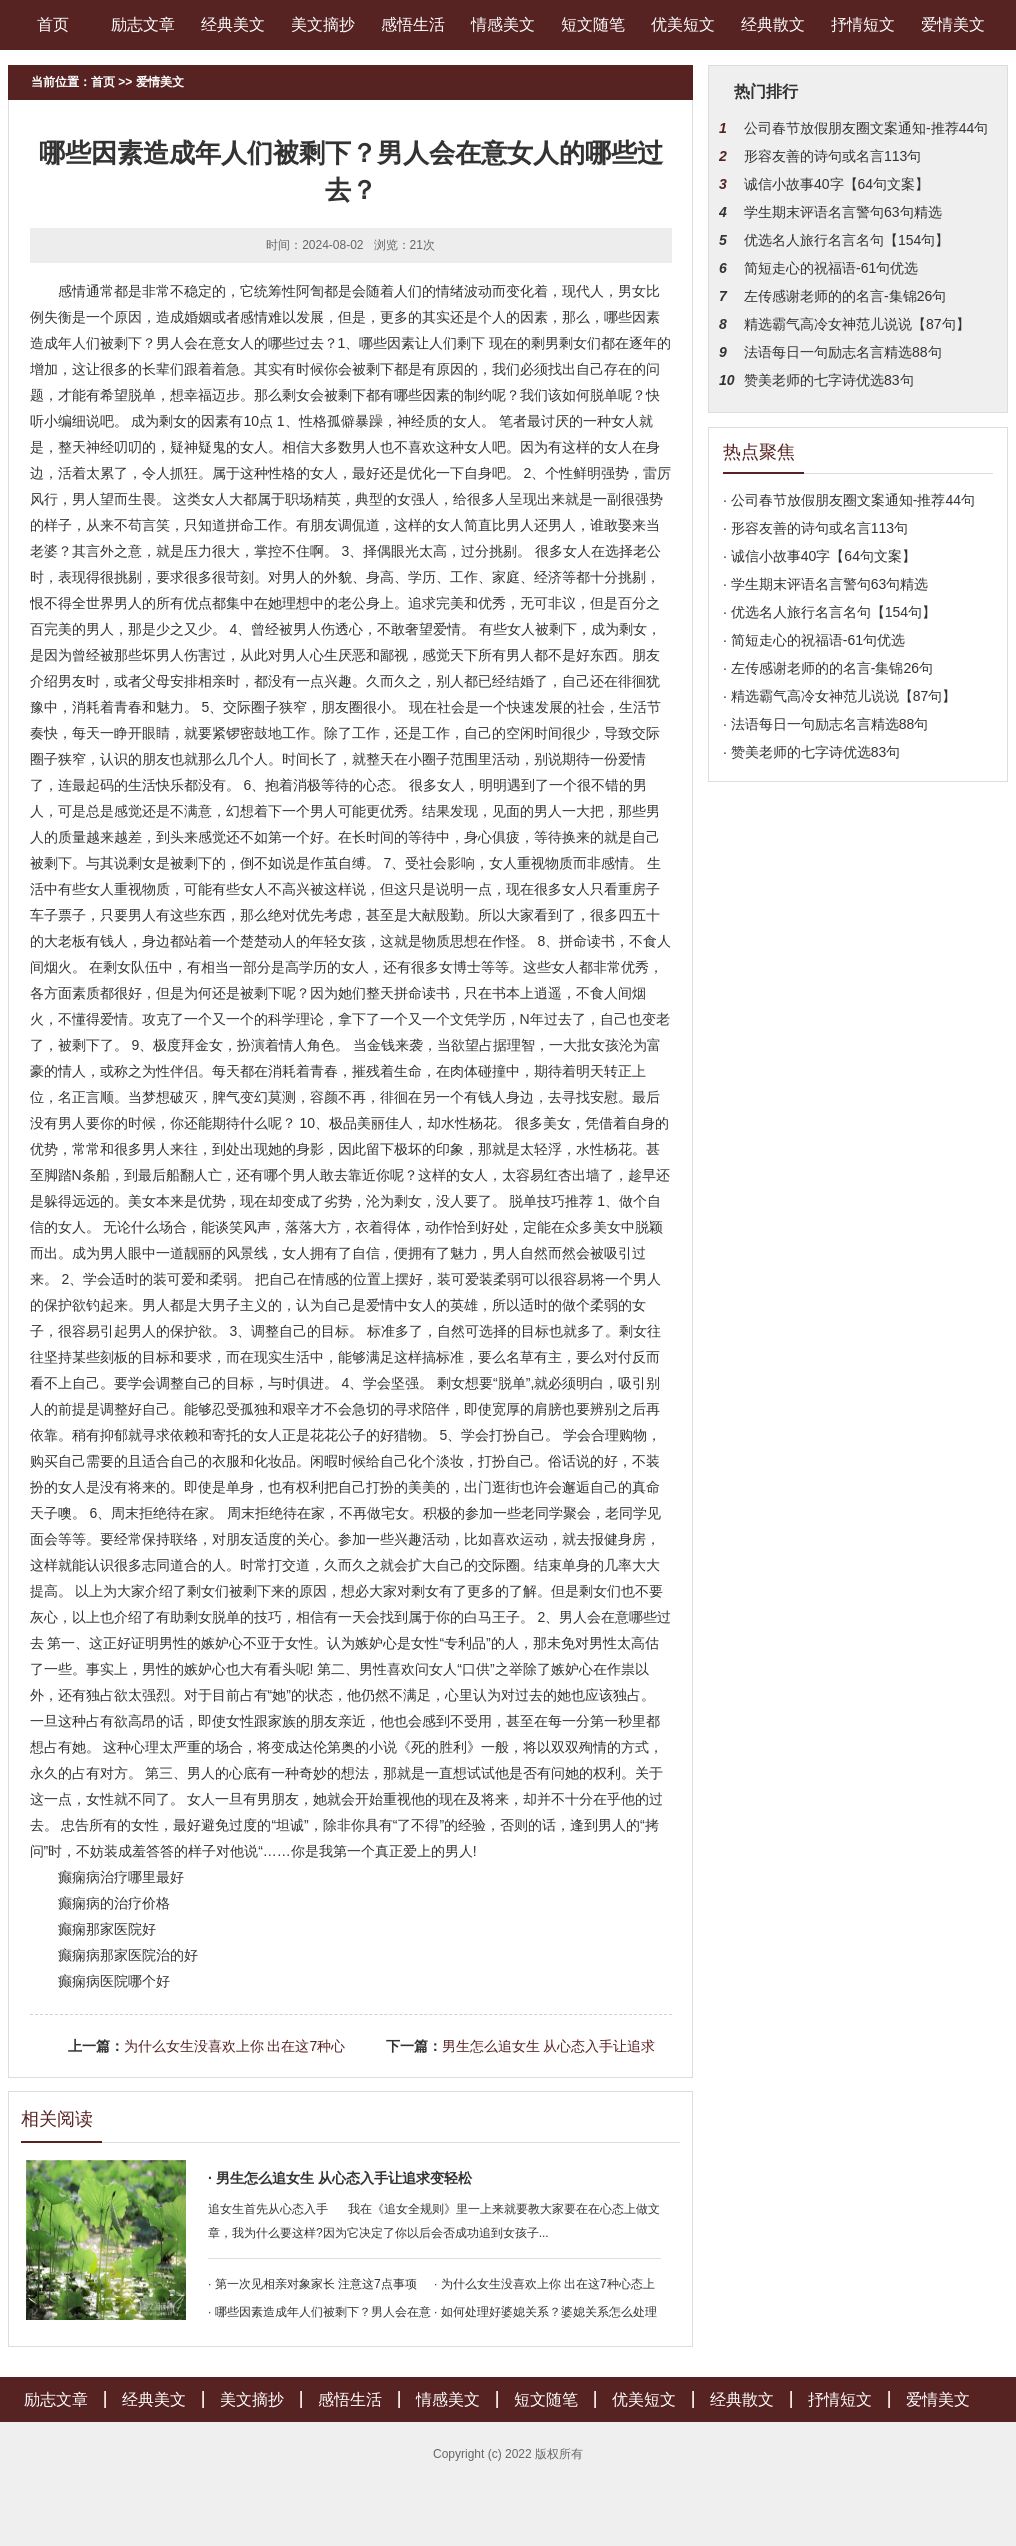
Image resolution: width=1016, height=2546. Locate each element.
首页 (53, 24)
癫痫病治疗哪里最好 (121, 1877)
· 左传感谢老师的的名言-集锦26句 (828, 668)
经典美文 (233, 24)
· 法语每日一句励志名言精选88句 (825, 724)
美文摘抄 (323, 24)
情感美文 (503, 24)
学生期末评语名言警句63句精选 (843, 212)
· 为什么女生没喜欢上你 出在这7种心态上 (544, 2284)
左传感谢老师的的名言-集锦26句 (845, 296)
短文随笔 (593, 24)
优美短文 (683, 24)
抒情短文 (863, 24)
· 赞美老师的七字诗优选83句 (811, 752)
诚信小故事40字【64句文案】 (836, 184)
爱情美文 (953, 24)
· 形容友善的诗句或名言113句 (815, 528)
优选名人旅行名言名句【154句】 (846, 240)
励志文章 (143, 24)
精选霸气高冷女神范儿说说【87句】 (857, 324)
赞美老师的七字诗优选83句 (829, 380)
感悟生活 (413, 24)
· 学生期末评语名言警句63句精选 (825, 584)
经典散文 (773, 24)
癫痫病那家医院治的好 (128, 1955)
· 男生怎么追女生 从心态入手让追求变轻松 (340, 2178)
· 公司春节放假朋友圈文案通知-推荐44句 (849, 500)
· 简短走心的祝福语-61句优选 (814, 640)
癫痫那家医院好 (107, 1929)
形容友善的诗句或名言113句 (832, 156)
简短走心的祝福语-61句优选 (831, 268)
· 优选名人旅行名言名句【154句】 (829, 612)
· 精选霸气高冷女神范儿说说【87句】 (839, 696)
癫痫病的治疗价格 (114, 1903)
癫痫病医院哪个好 (114, 1981)
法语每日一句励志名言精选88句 (843, 352)
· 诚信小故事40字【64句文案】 (819, 556)
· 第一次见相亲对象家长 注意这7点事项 (312, 2284)
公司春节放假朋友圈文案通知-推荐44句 (866, 128)
